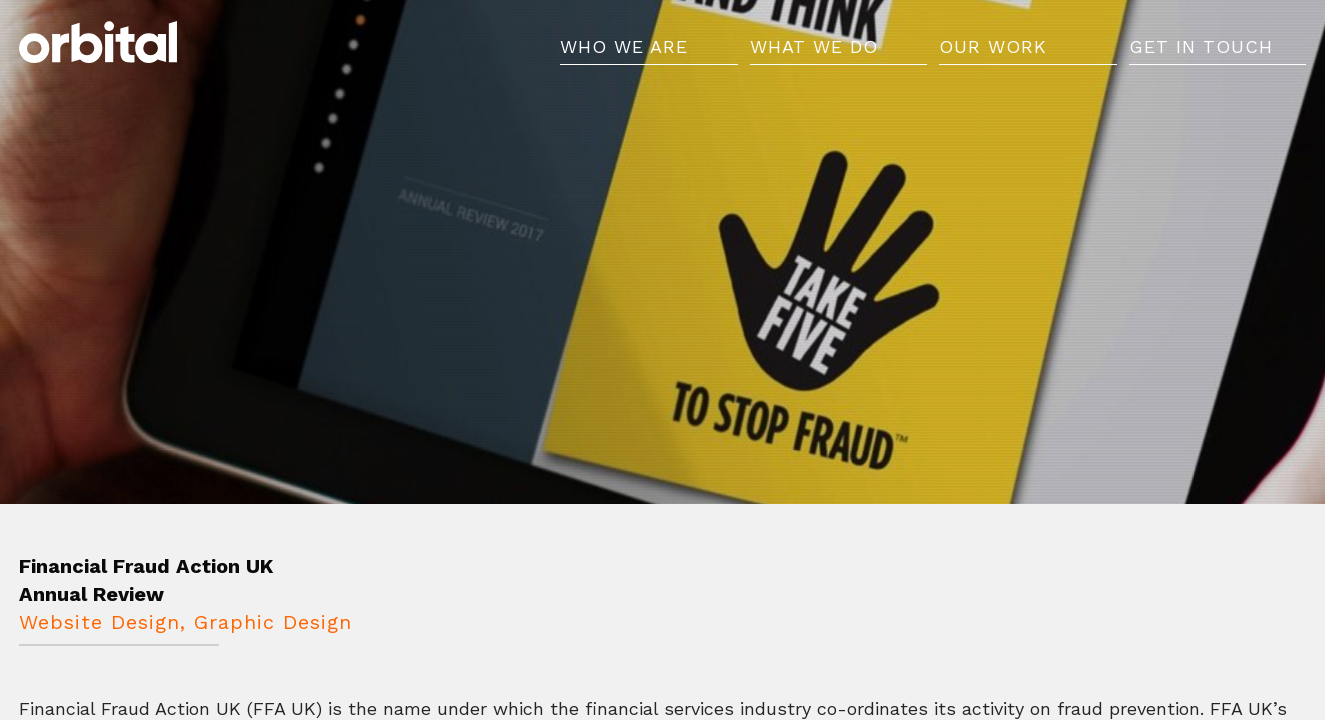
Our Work (993, 57)
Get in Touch (1201, 57)
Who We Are (624, 57)
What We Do (814, 57)
